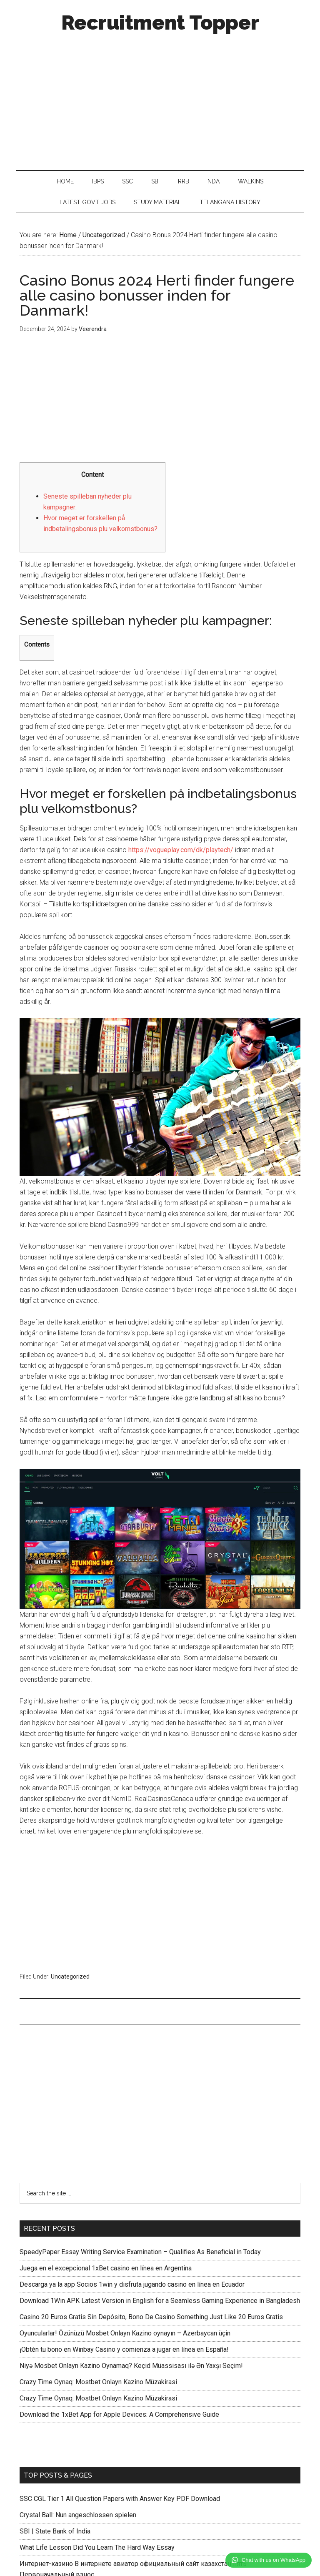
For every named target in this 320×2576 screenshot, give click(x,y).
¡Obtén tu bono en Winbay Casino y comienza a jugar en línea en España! (124, 2349)
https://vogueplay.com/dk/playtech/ (180, 850)
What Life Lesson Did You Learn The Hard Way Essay (97, 2547)
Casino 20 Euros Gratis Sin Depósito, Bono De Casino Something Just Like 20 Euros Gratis (151, 2317)
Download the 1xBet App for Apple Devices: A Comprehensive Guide (119, 2414)
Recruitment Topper (160, 22)
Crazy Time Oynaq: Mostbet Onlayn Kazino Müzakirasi (98, 2382)
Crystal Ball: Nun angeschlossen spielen (78, 2515)
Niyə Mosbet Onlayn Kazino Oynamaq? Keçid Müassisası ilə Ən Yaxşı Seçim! (131, 2366)
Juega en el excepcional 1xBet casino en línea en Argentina (106, 2268)
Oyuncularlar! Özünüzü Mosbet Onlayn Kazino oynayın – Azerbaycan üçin (125, 2333)
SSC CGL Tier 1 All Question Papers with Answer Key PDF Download (120, 2499)
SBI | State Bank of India (55, 2531)
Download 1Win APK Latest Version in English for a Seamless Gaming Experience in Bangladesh (160, 2301)
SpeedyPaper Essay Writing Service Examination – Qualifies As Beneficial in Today (140, 2252)
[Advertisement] (160, 99)
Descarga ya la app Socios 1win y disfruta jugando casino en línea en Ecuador (132, 2284)
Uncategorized (70, 1976)
